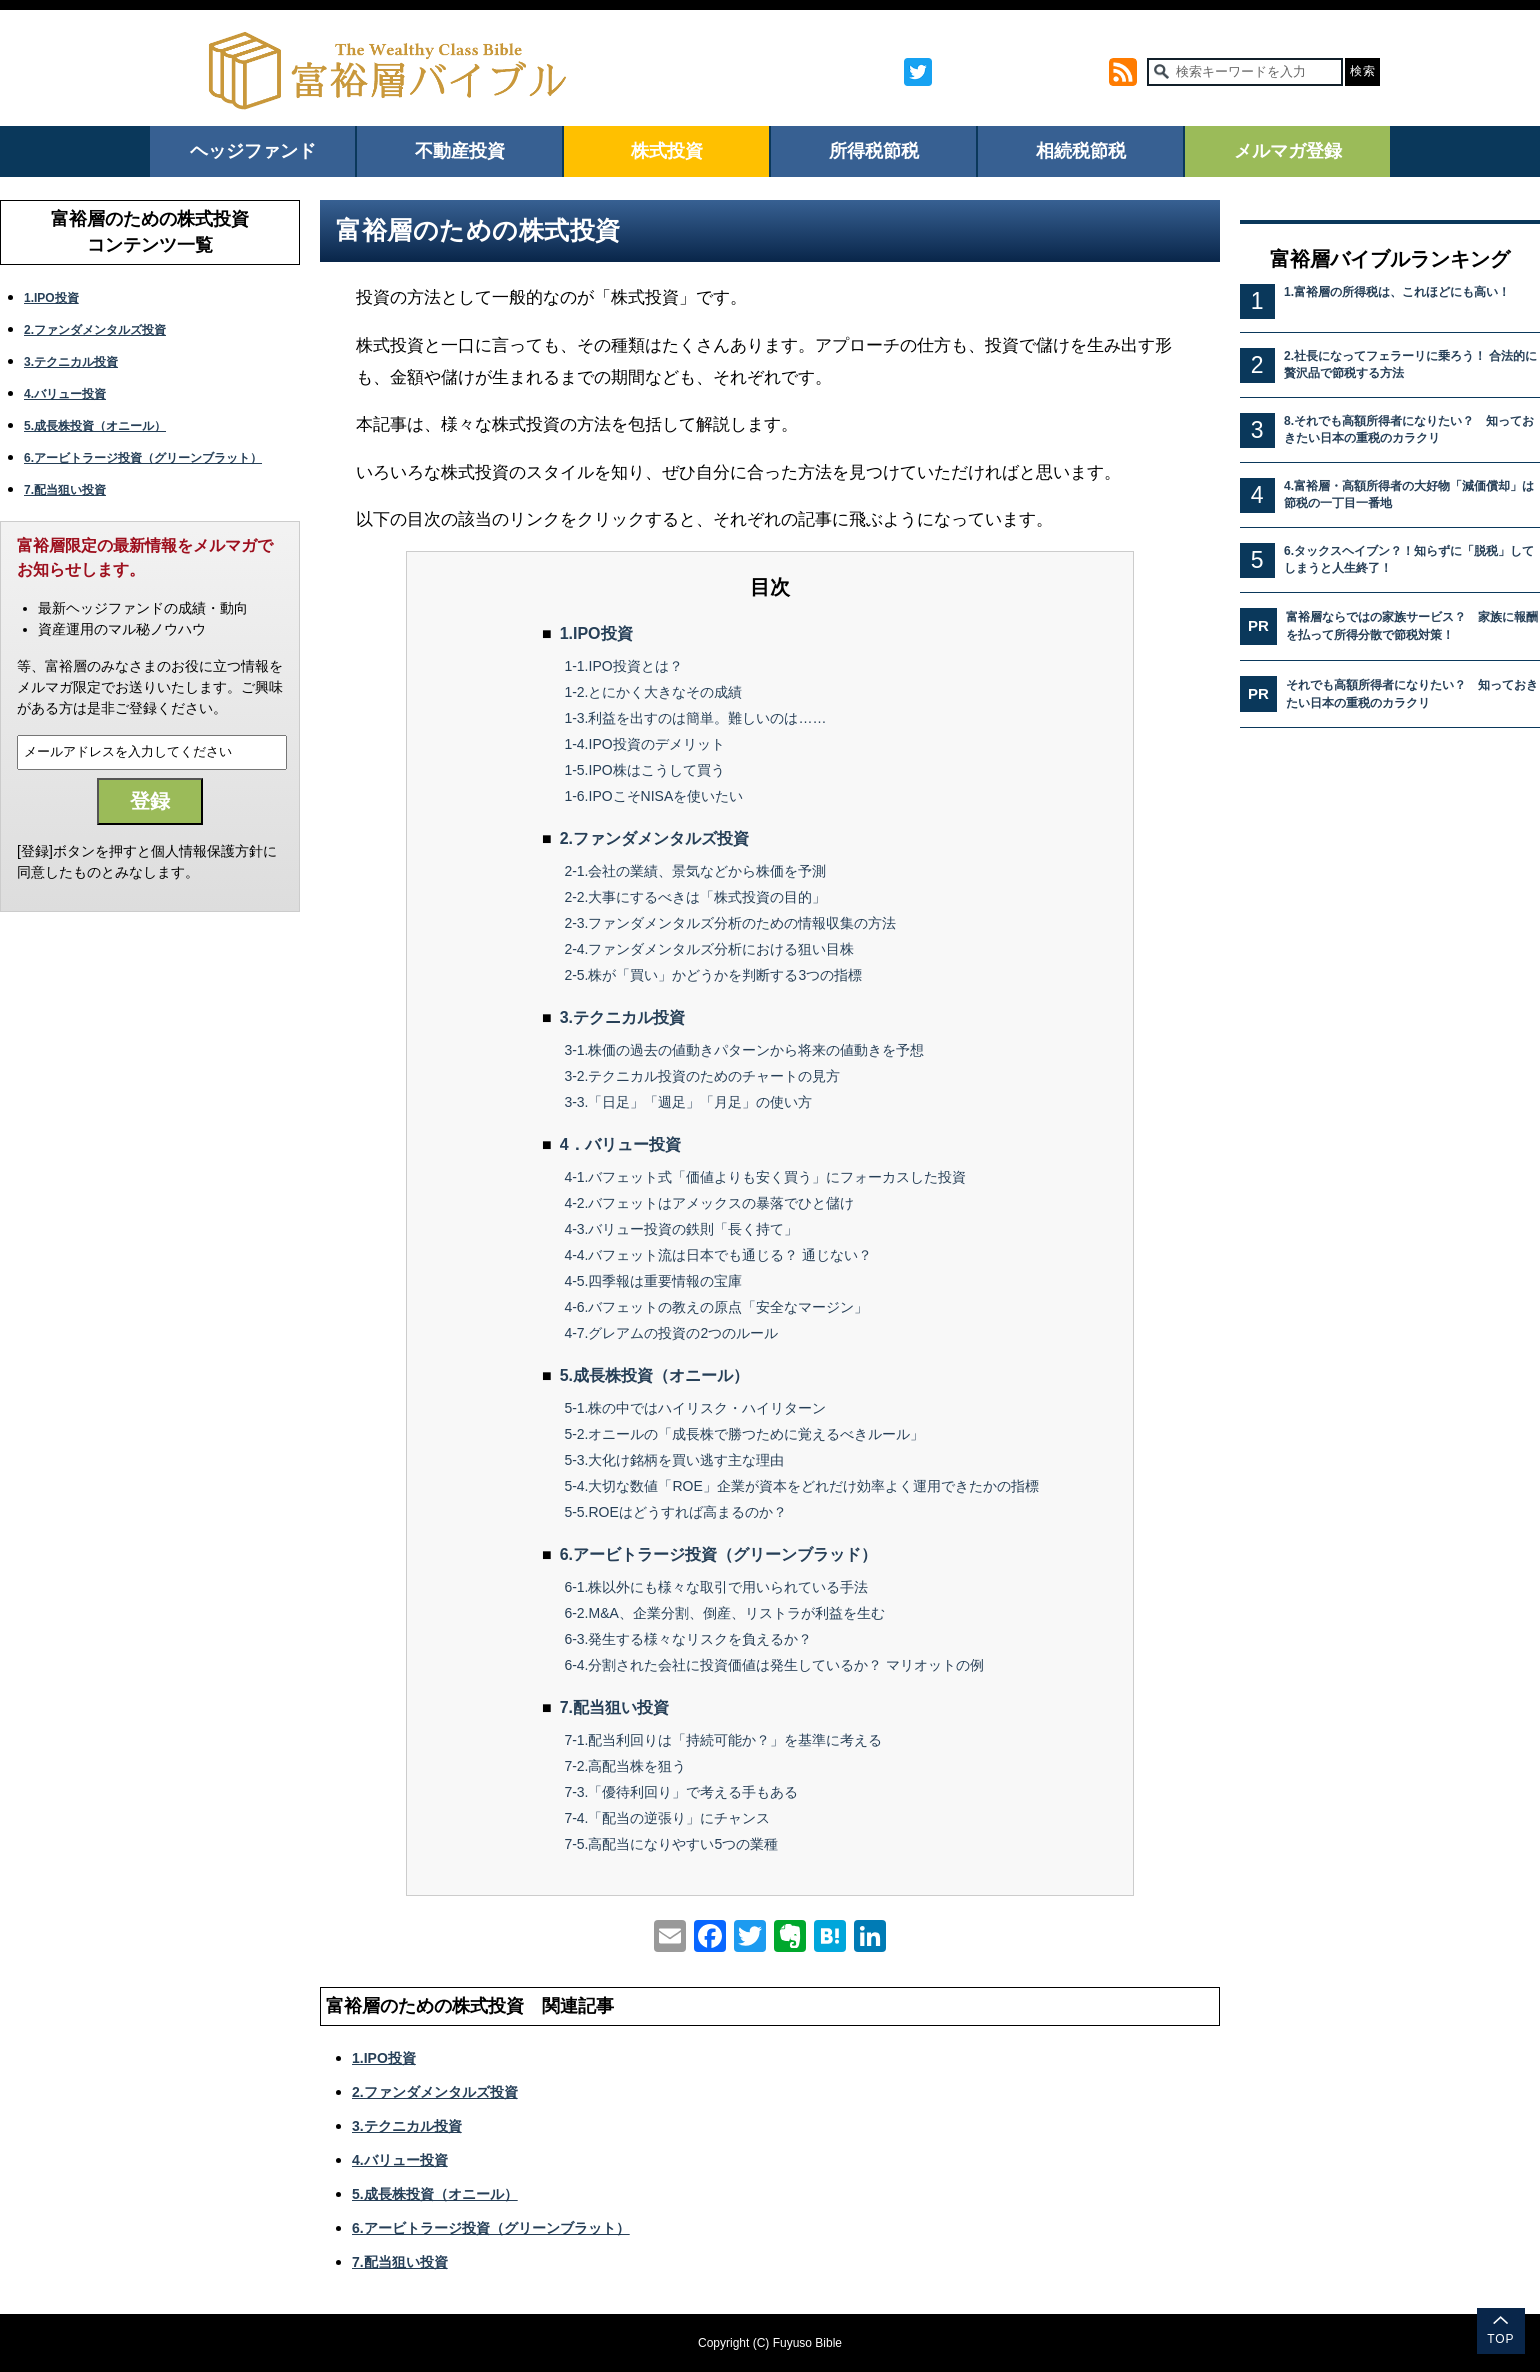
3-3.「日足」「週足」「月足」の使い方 (688, 1102)
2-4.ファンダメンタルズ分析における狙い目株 (709, 949)
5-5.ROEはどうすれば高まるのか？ (675, 1512)
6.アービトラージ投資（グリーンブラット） (143, 458)
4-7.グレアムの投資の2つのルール (671, 1333)
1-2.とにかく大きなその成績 (653, 692)
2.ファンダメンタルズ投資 (95, 330)
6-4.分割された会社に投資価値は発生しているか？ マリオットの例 (774, 1665)
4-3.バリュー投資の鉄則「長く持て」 (681, 1229)
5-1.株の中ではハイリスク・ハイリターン (695, 1408)
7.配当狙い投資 (65, 490)
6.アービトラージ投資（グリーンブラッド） (718, 1554)
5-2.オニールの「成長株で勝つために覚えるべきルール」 (744, 1434)
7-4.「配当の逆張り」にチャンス (667, 1818)
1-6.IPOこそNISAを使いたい (653, 796)
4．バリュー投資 (620, 1144)
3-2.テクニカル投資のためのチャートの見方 (702, 1076)
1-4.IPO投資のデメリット (644, 744)
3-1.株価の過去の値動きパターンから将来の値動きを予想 (744, 1050)
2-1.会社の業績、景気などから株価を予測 (695, 871)
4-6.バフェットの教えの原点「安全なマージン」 (716, 1307)
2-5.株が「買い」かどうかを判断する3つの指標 (713, 975)
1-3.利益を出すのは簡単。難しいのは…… (695, 718)
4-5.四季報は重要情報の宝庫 (653, 1281)
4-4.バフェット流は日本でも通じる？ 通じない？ (718, 1255)
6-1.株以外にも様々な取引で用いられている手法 (716, 1587)
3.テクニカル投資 (71, 362)
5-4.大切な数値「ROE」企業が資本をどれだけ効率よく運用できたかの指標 (801, 1486)
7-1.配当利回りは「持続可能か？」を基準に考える (723, 1740)
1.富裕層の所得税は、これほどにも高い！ (1397, 292)
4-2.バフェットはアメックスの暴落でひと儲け (709, 1203)
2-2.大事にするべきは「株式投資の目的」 (695, 897)
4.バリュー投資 (65, 394)
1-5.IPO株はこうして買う (644, 770)
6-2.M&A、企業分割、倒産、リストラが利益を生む (724, 1613)
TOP (1500, 2339)
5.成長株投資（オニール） (95, 426)
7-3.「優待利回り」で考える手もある (681, 1792)
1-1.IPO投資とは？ (623, 666)
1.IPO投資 (51, 298)
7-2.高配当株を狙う (625, 1766)
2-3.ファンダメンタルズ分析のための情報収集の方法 (730, 923)
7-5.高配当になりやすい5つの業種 (671, 1844)
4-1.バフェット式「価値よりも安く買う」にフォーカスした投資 (765, 1177)
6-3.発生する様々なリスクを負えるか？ (688, 1639)
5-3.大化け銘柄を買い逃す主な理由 (674, 1460)
